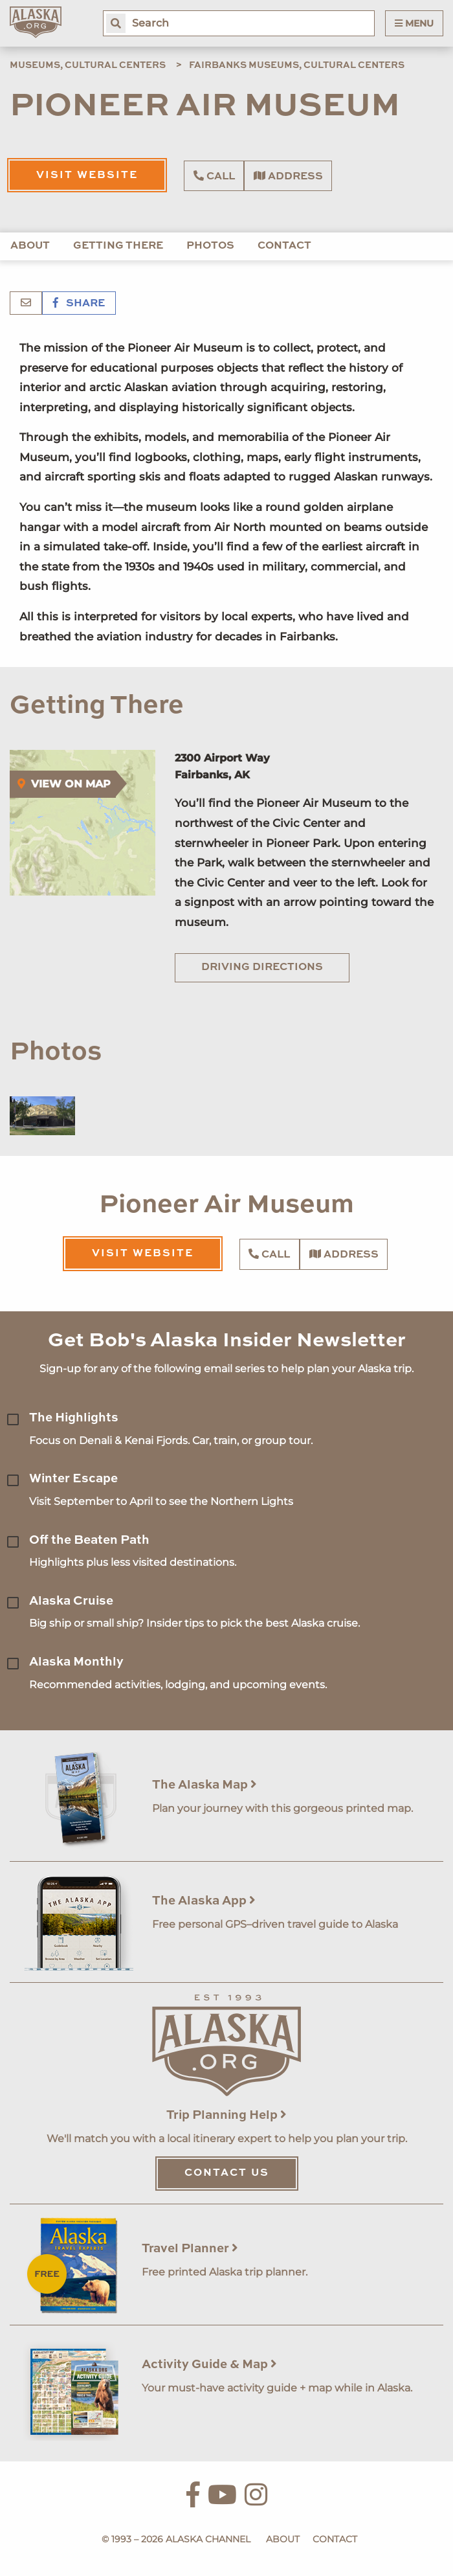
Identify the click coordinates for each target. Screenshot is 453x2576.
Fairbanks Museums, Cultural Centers (296, 65)
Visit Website (87, 175)
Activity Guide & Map (209, 2364)
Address (288, 176)
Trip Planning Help (226, 2115)
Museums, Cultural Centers (88, 65)
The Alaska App (204, 1901)
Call (214, 176)
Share (79, 304)
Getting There (118, 246)
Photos (210, 246)
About (30, 246)
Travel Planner (190, 2249)
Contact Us (226, 2173)
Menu (414, 23)
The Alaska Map (204, 1785)
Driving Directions (262, 967)
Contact (284, 246)
